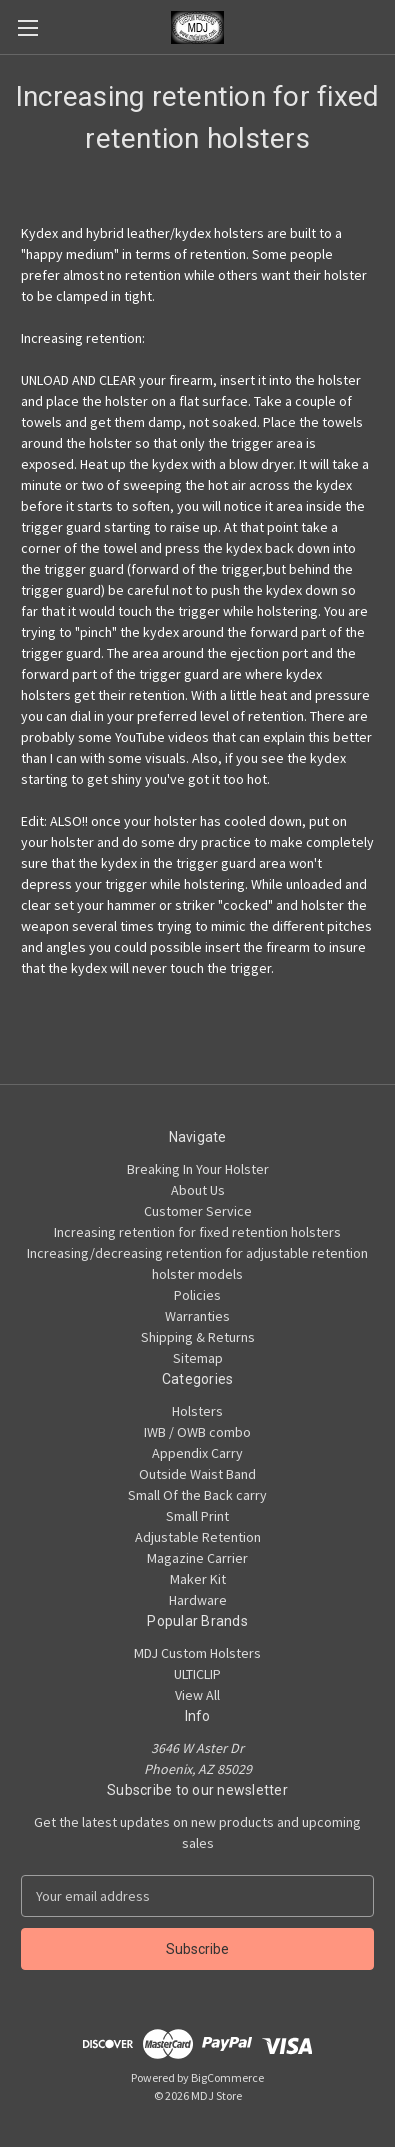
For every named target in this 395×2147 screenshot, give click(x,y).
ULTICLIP (197, 1674)
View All (197, 1695)
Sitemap (198, 1358)
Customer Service (198, 1211)
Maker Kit (198, 1579)
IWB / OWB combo (197, 1432)
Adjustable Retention (198, 1537)
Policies (197, 1295)
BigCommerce (227, 2077)
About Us (198, 1190)
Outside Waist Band (197, 1474)
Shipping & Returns (198, 1337)
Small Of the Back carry (197, 1495)
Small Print (197, 1516)
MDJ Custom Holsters (197, 1653)
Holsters (197, 1411)
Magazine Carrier (197, 1558)
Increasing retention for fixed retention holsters (197, 1232)
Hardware (198, 1600)
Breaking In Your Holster (198, 1169)
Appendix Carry (197, 1453)
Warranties (197, 1316)
